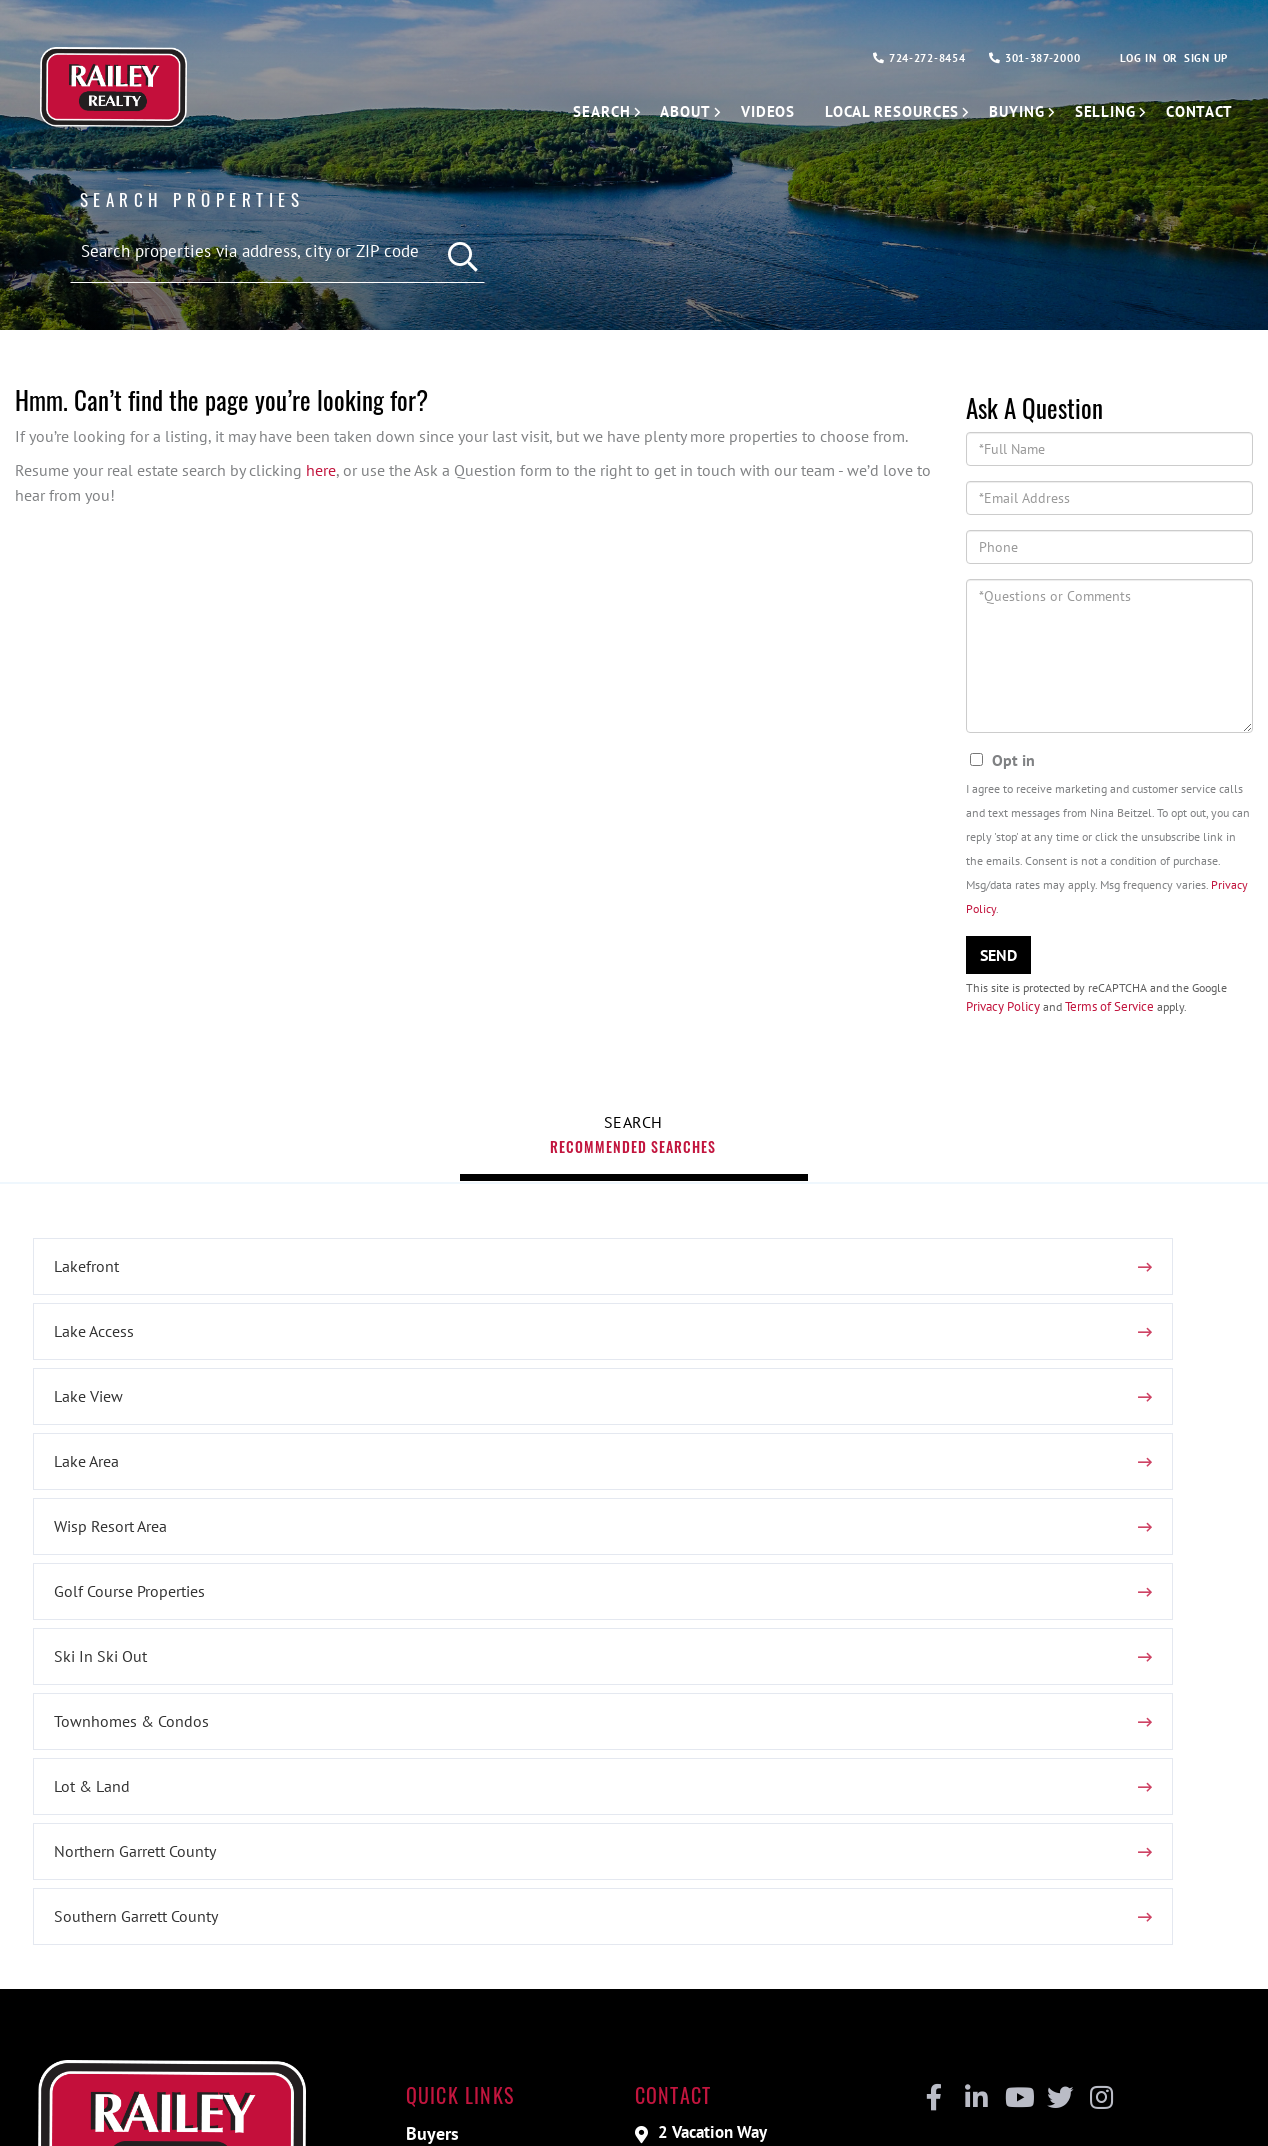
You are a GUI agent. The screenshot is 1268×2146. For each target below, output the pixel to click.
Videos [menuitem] (750, 112)
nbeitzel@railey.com (737, 1881)
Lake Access (494, 1418)
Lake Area (77, 1483)
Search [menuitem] (578, 112)
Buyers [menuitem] (437, 1831)
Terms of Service (1110, 1022)
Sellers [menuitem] (437, 1859)
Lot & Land (902, 1548)
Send (998, 969)
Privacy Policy (1003, 1022)
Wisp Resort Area (510, 1483)
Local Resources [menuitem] (879, 112)
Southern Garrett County (536, 1613)
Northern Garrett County (126, 1613)
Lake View (898, 1418)
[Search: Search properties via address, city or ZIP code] (277, 250)
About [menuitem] (664, 112)
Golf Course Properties (939, 1483)
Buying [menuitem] (1008, 112)
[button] (454, 251)
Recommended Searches (633, 1222)
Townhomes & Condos (531, 1548)
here (321, 484)
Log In (1133, 59)
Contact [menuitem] (1198, 112)
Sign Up (1204, 59)
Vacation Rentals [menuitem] (475, 1887)
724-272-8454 (896, 59)
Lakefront (77, 1418)
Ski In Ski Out (91, 1548)
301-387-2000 (1023, 59)
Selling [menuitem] (1101, 112)
